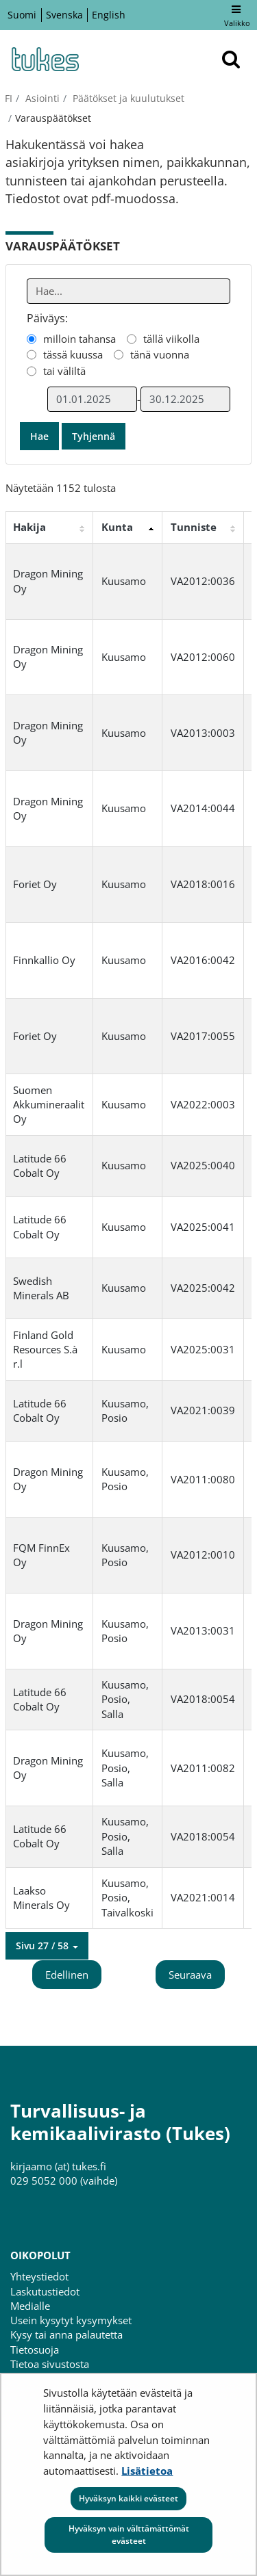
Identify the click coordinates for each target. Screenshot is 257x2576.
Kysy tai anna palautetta (66, 2334)
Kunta (117, 527)
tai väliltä (64, 371)
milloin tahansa (79, 339)
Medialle (30, 2306)
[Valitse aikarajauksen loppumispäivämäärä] (185, 399)
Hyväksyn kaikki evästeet (128, 2498)
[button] (46, 1946)
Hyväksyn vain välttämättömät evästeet (129, 2535)
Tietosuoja (34, 2349)
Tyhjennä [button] (93, 436)
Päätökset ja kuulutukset (127, 98)
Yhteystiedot (39, 2276)
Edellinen (66, 1974)
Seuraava (190, 1974)
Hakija (29, 527)
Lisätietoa (147, 2470)
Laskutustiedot (44, 2291)
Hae (39, 436)
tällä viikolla (171, 339)
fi (8, 98)
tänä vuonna (159, 354)
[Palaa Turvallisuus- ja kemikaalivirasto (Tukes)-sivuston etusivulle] (44, 59)
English (108, 14)
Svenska (64, 14)
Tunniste (194, 527)
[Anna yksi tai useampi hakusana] (129, 291)
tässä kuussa (73, 354)
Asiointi (41, 98)
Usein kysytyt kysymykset (71, 2320)
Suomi (22, 14)
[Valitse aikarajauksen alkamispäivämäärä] (92, 399)
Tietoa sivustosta (49, 2364)
